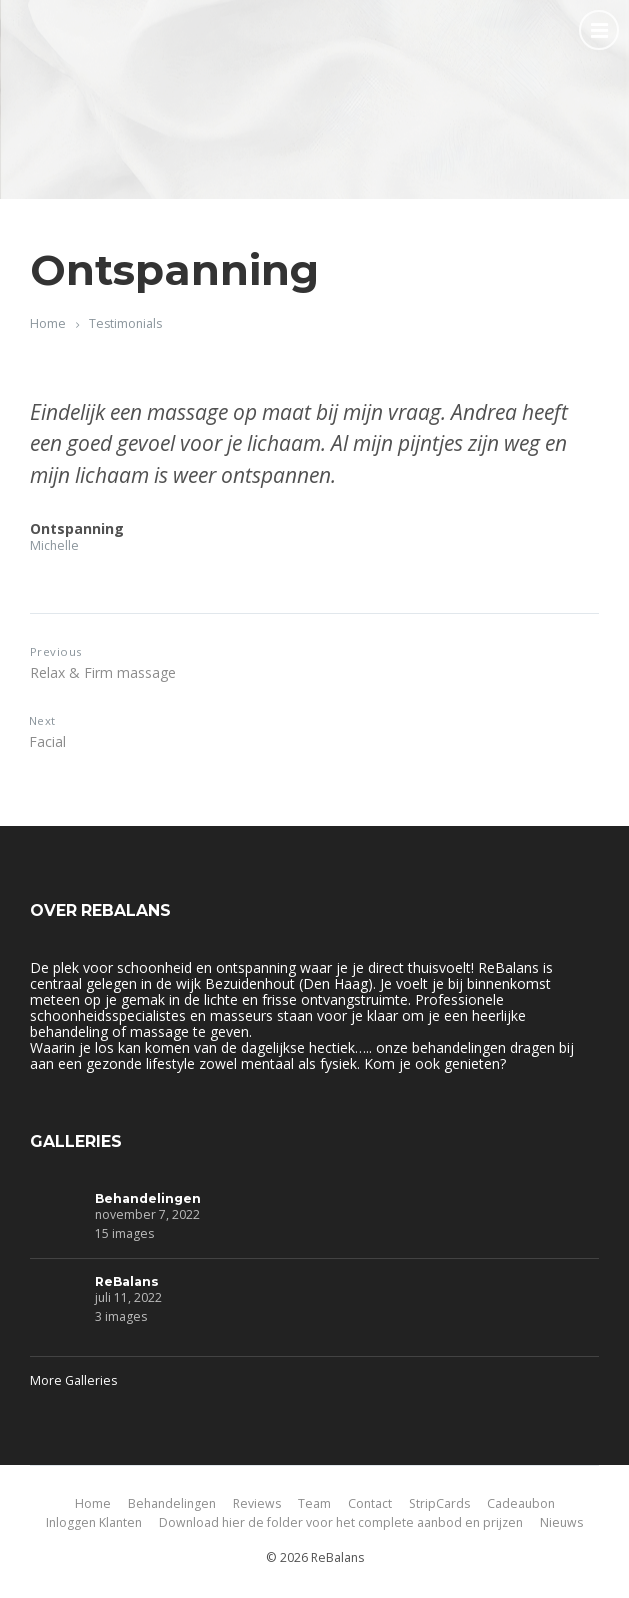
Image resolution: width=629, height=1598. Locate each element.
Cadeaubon (521, 1503)
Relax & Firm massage (103, 672)
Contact (370, 1503)
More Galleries (73, 1380)
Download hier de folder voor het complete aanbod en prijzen (341, 1522)
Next (42, 720)
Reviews (257, 1503)
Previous (56, 651)
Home (48, 323)
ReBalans (127, 1281)
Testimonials (125, 323)
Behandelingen (148, 1198)
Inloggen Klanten (94, 1522)
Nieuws (561, 1522)
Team (314, 1503)
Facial (47, 741)
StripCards (439, 1503)
